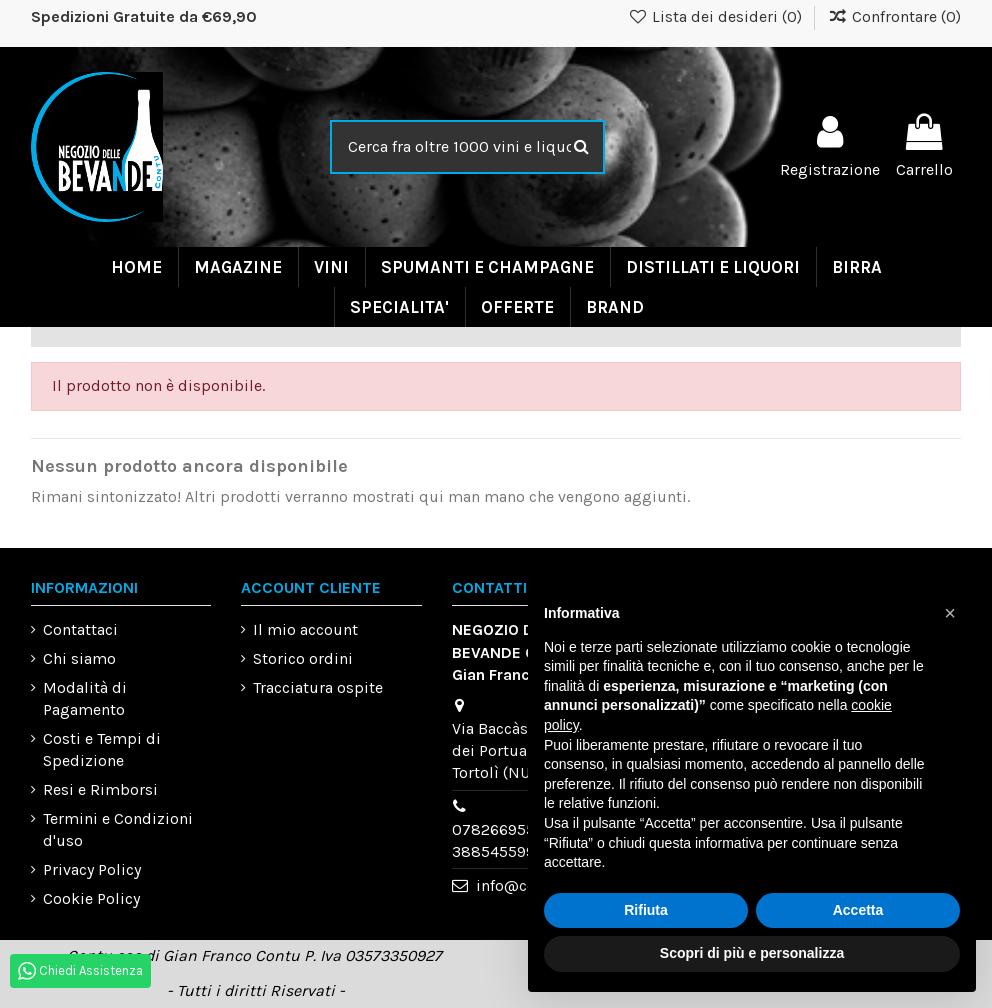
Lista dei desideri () (717, 16)
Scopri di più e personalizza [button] (752, 953)
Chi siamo (79, 658)
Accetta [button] (858, 910)
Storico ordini (303, 658)
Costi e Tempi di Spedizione (102, 749)
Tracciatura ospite (318, 687)
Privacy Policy (92, 869)
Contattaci (80, 629)
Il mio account (305, 629)
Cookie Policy (91, 898)
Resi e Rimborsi (100, 789)
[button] (950, 613)
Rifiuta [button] (646, 910)
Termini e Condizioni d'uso (118, 829)
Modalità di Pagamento (85, 698)
